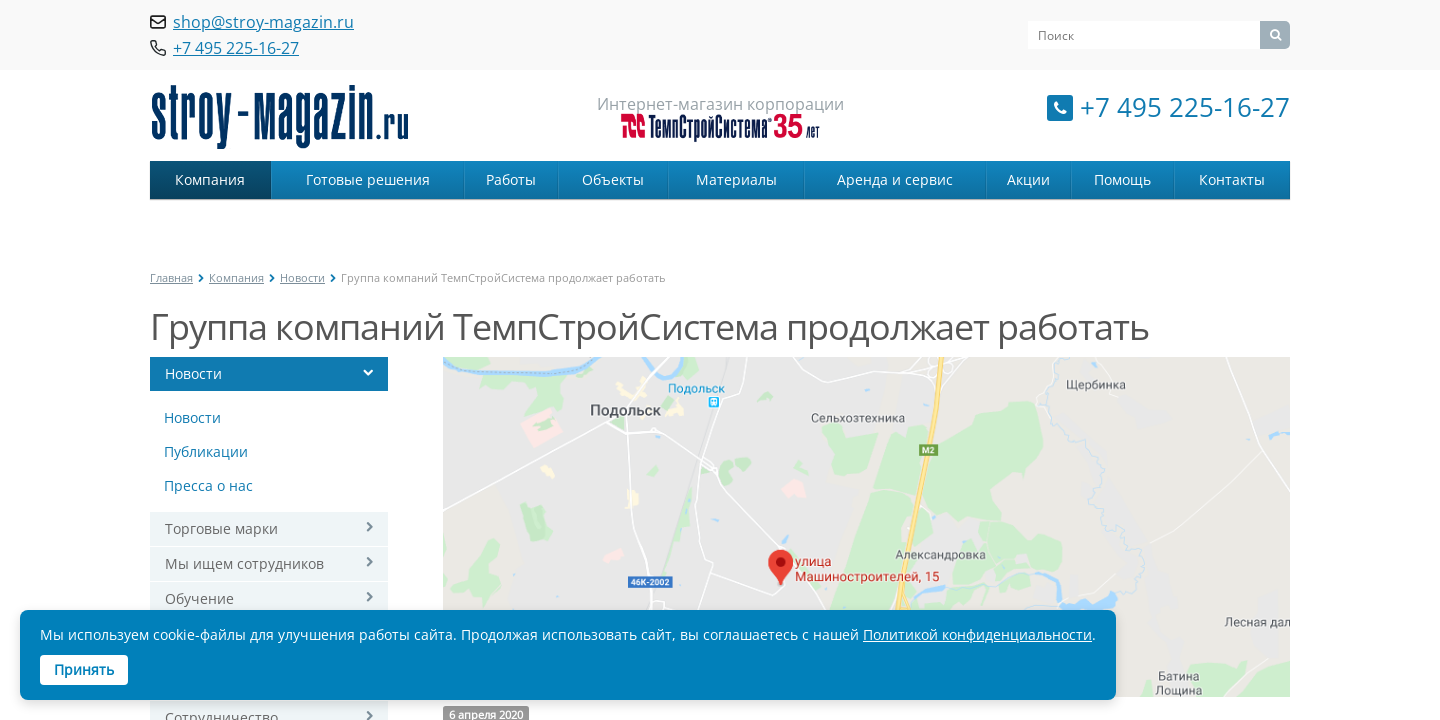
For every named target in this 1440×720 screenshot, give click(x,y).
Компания (210, 179)
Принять (84, 669)
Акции (1028, 179)
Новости (302, 277)
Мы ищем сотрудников (244, 563)
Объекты (613, 179)
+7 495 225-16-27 (1185, 107)
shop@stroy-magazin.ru (263, 22)
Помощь (1122, 179)
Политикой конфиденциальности (977, 634)
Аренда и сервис (895, 179)
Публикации (206, 451)
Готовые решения (368, 179)
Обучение (199, 598)
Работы (511, 179)
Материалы (736, 179)
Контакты (1232, 179)
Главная (171, 277)
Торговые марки (221, 528)
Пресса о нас (208, 485)
